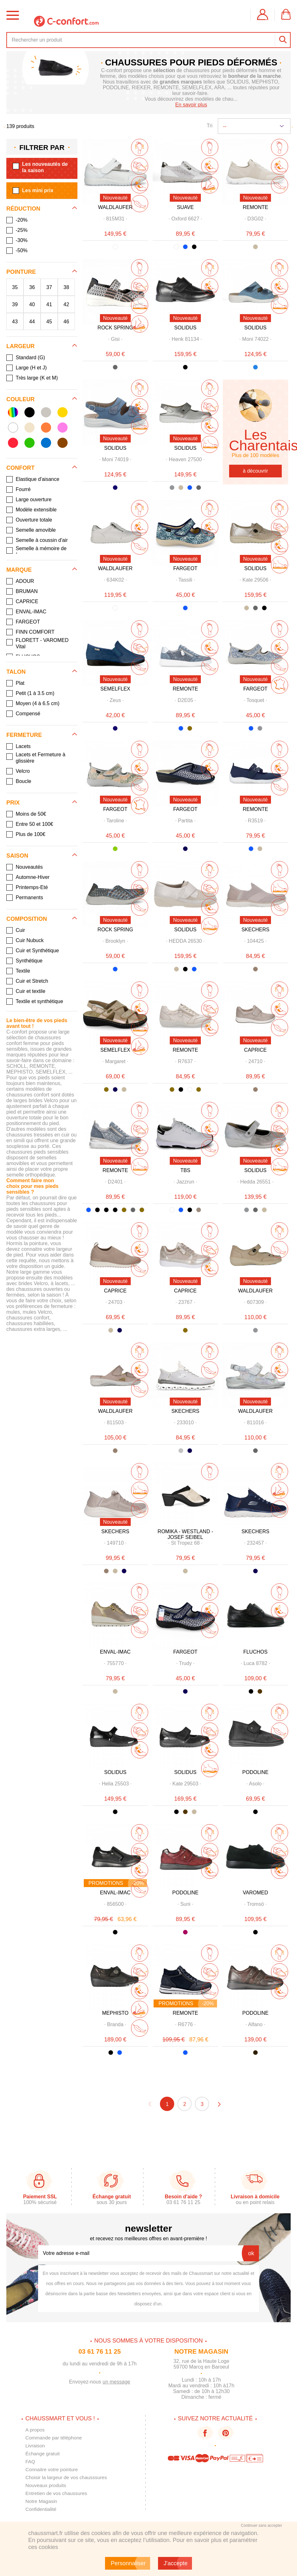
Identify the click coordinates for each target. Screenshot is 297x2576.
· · (115, 218)
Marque (19, 570)
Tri (209, 125)
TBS (185, 1170)
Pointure (21, 272)
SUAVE (185, 207)
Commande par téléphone (54, 2437)
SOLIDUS (185, 327)
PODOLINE (255, 1772)
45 (49, 321)
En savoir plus (191, 104)
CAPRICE (255, 1050)
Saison (17, 856)
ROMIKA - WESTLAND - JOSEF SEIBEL (185, 1534)
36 (32, 287)
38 (66, 287)
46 (66, 321)
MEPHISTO (115, 2013)
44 (32, 321)
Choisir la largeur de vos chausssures (67, 2477)
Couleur (20, 399)
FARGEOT (185, 568)
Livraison (35, 2445)
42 (66, 304)
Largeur (20, 346)
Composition (26, 919)
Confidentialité (41, 2509)
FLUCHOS (255, 1652)
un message (116, 2381)
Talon (16, 672)
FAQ (30, 2461)
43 (15, 321)
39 (15, 304)
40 (32, 304)
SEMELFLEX (115, 688)
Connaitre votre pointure (52, 2469)
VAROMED (255, 1892)
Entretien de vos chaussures (57, 2493)
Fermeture (24, 735)
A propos (35, 2429)
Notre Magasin (41, 2501)
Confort (20, 468)
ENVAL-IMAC (115, 1652)
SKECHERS (255, 929)
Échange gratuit (43, 2453)
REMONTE (255, 207)
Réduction (23, 209)
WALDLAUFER (115, 207)
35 (15, 287)
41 (49, 304)
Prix (13, 802)
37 (49, 287)
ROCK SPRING (115, 327)
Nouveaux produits (46, 2485)
